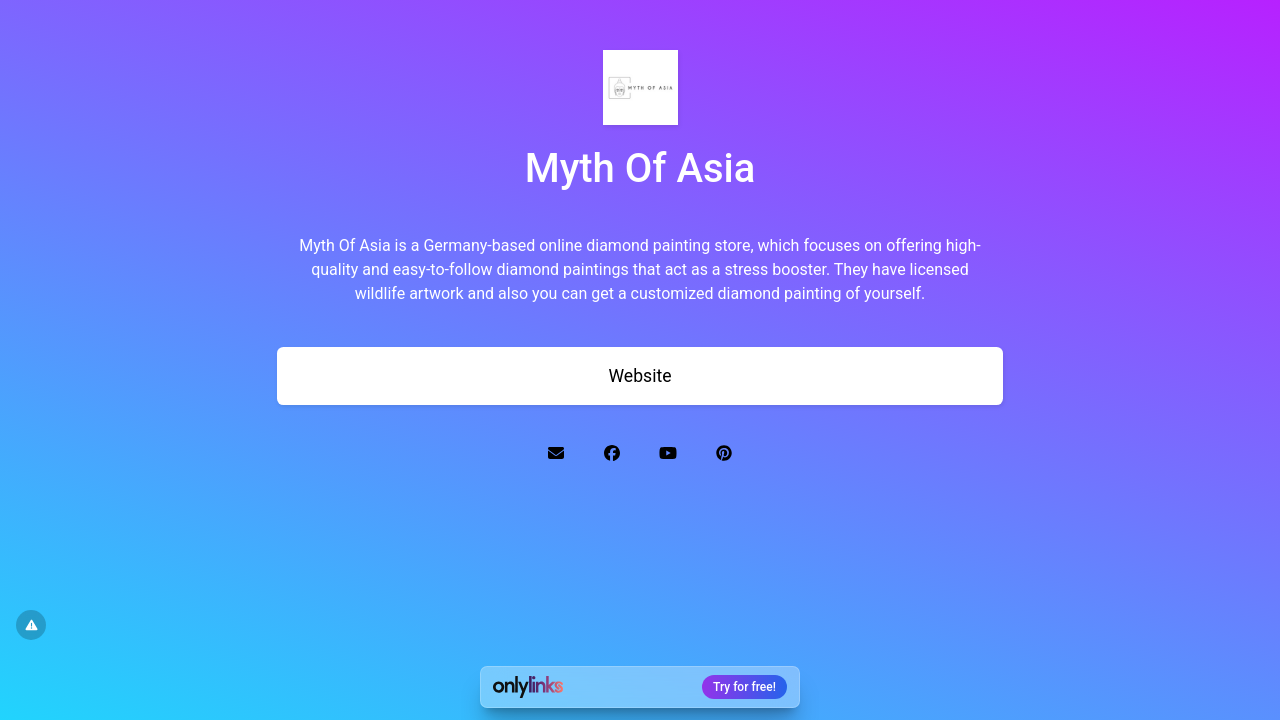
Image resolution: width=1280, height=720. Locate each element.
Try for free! (744, 687)
